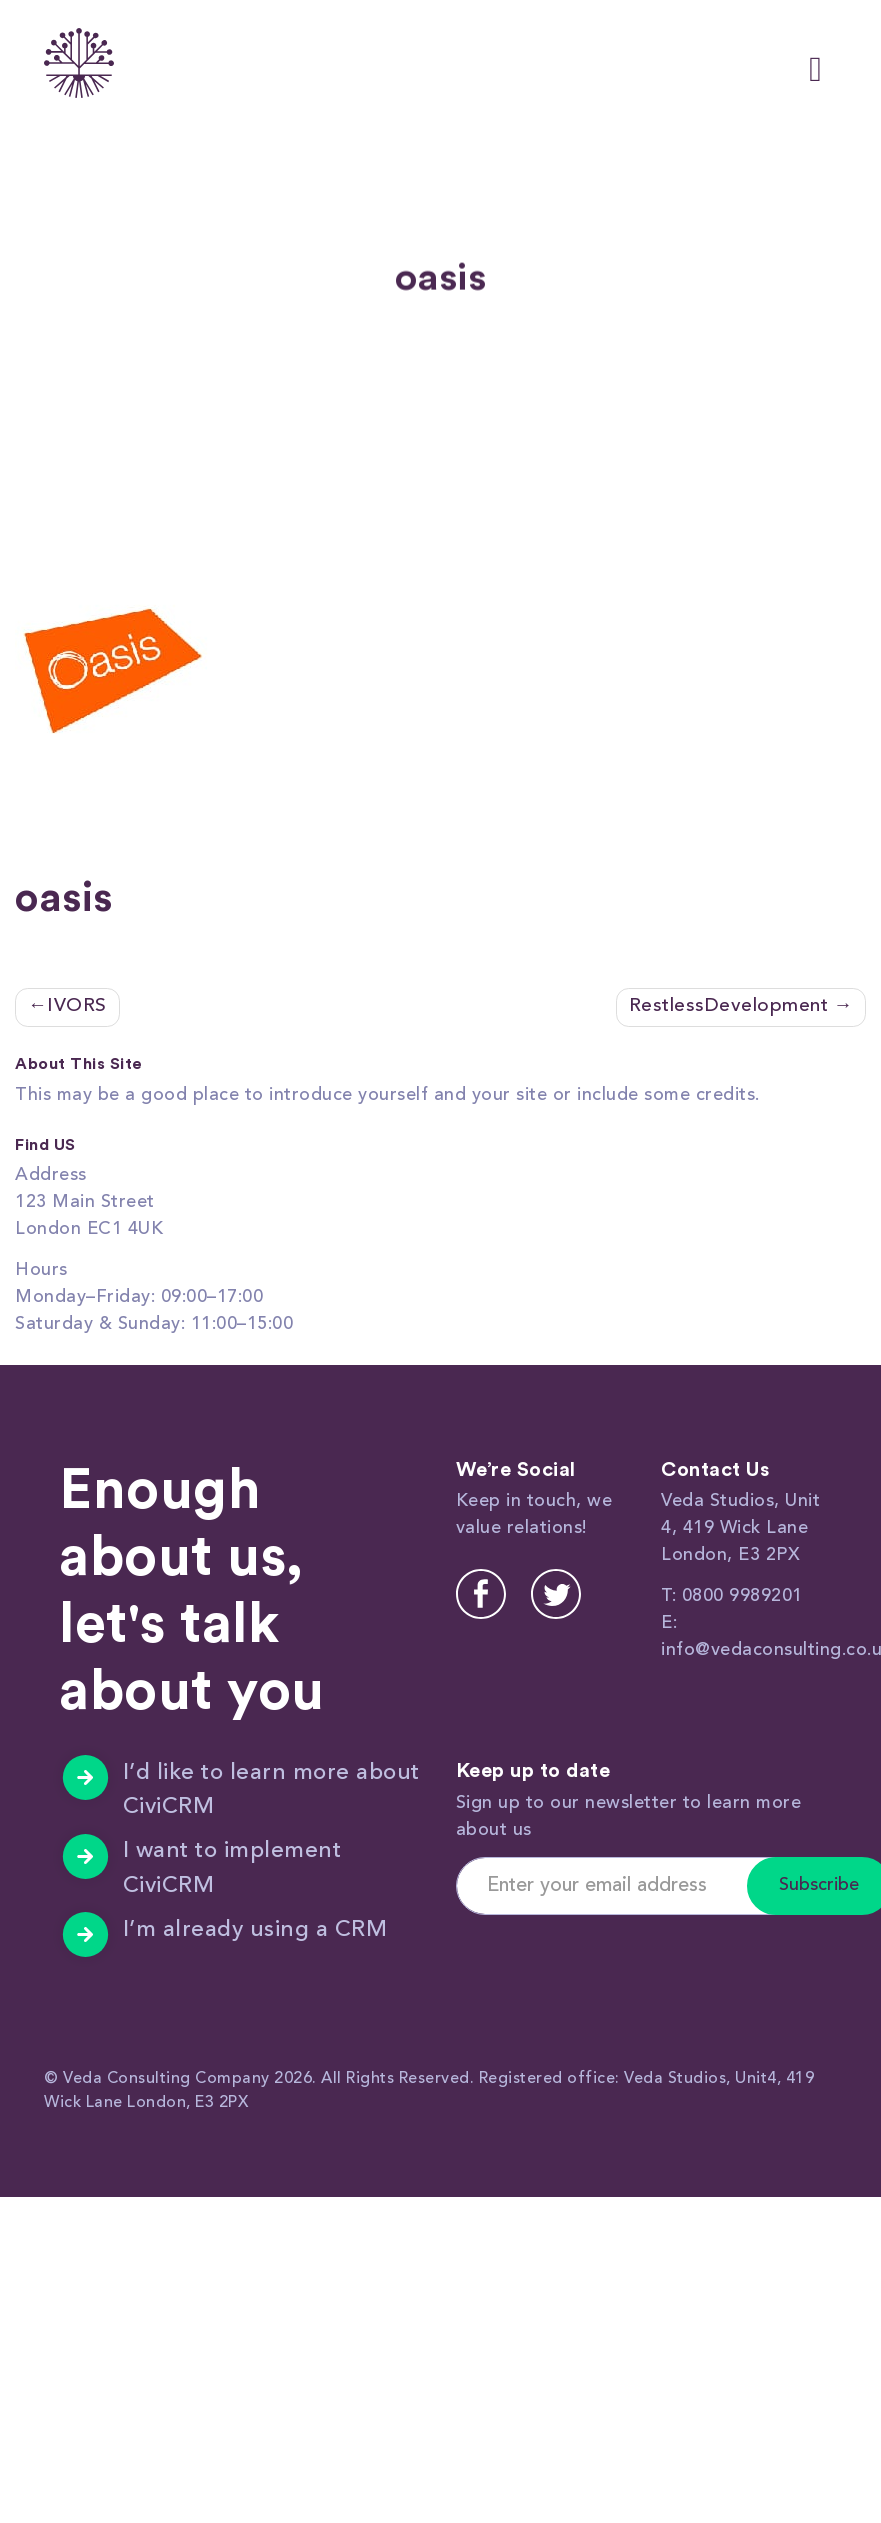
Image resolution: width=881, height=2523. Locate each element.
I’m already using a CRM (255, 1930)
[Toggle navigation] (815, 63)
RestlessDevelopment (729, 1006)
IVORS (77, 1006)
